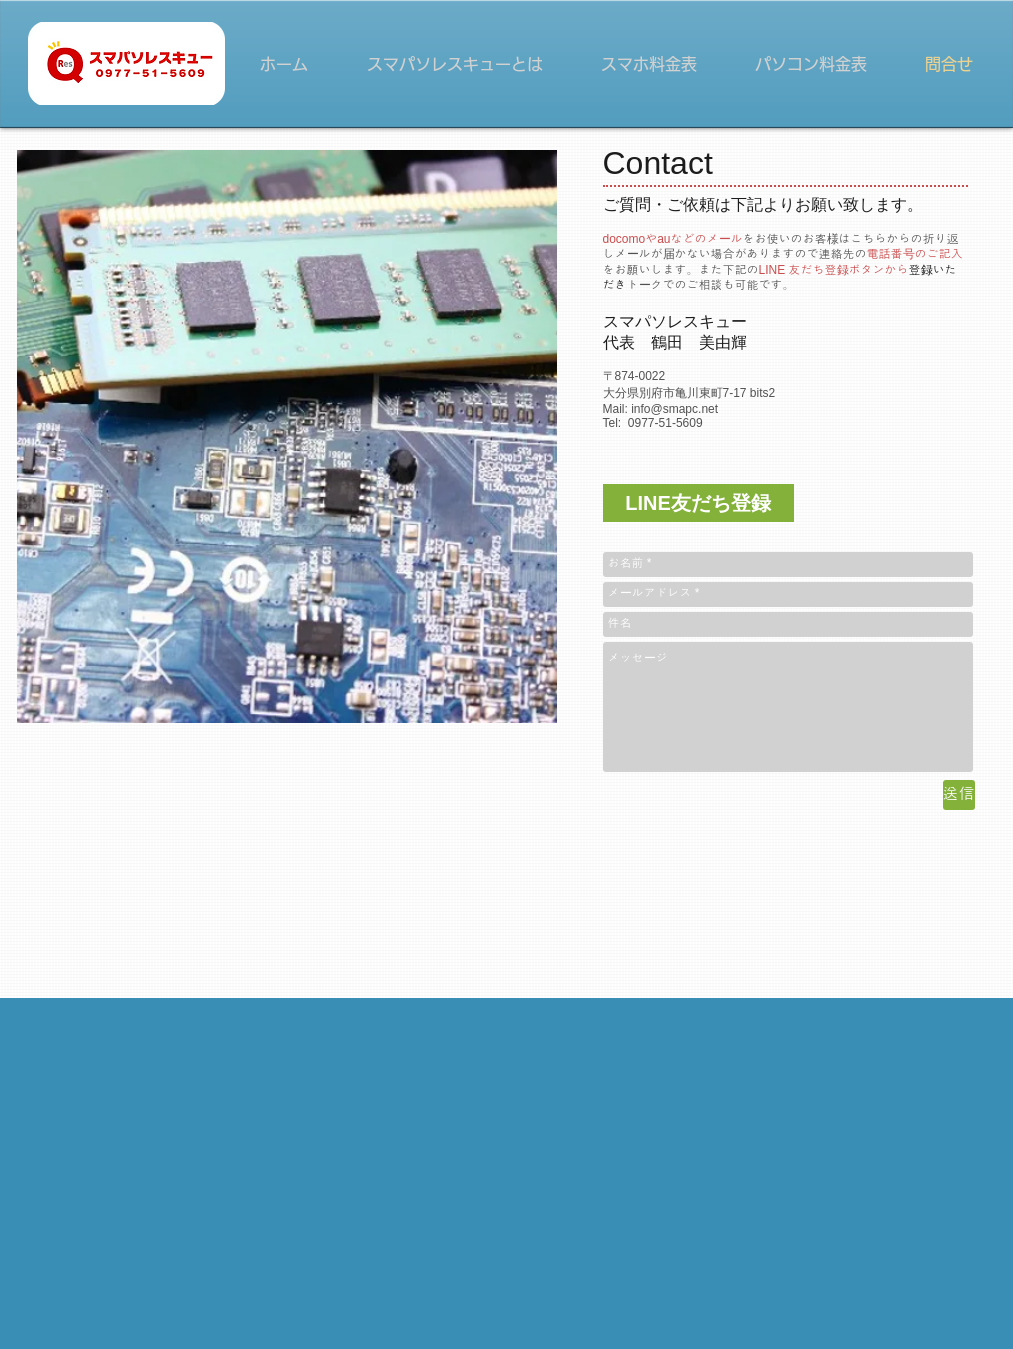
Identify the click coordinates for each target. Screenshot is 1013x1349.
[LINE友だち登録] (698, 503)
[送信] (959, 795)
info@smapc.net (674, 409)
